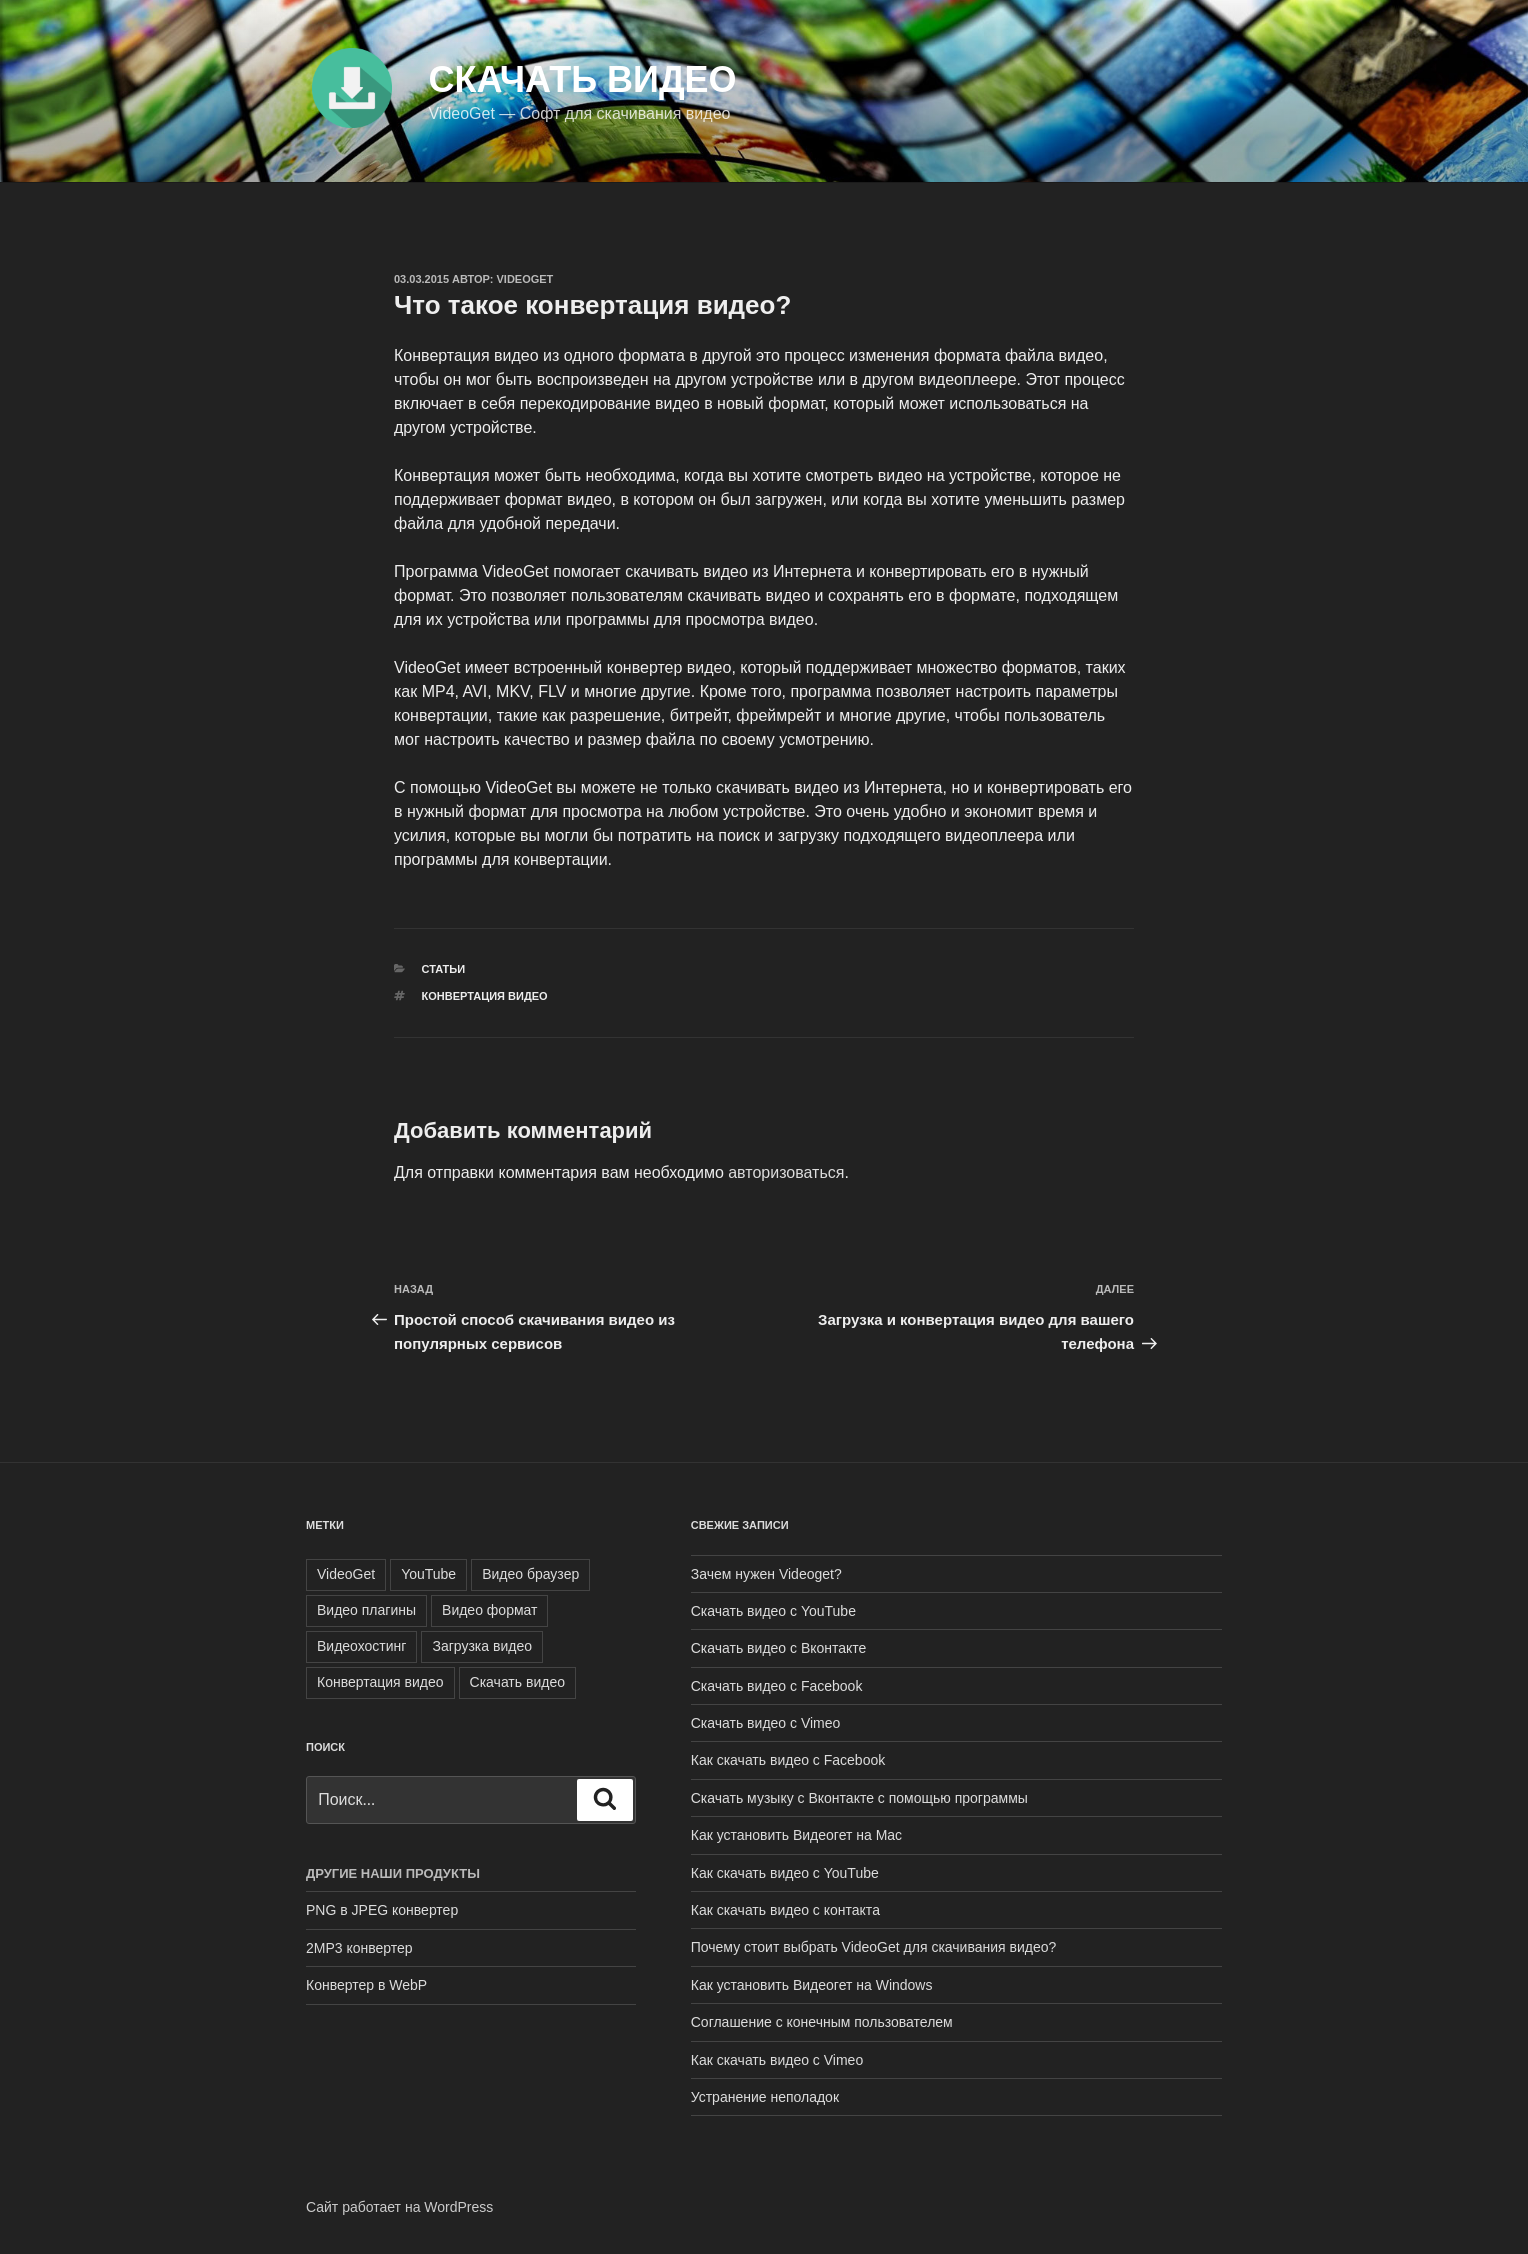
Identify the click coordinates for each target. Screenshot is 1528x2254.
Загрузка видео (482, 1646)
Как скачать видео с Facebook (788, 1760)
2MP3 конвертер (359, 1948)
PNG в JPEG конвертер (382, 1910)
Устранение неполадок (765, 2097)
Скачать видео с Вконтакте (779, 1648)
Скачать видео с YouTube (773, 1611)
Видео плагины (366, 1610)
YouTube (428, 1574)
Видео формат (489, 1610)
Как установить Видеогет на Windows (812, 1985)
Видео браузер (530, 1574)
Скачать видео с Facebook (777, 1686)
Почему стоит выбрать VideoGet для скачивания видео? (874, 1947)
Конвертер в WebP (366, 1985)
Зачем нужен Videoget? (766, 1574)
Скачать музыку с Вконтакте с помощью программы (859, 1798)
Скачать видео (582, 79)
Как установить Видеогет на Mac (796, 1835)
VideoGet (525, 279)
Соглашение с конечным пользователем (822, 2022)
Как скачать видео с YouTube (785, 1873)
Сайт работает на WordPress (399, 2207)
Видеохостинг (361, 1646)
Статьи (444, 969)
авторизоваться (786, 1172)
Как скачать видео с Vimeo (777, 2060)
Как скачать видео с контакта (785, 1910)
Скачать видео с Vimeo (766, 1723)
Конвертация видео (485, 996)
